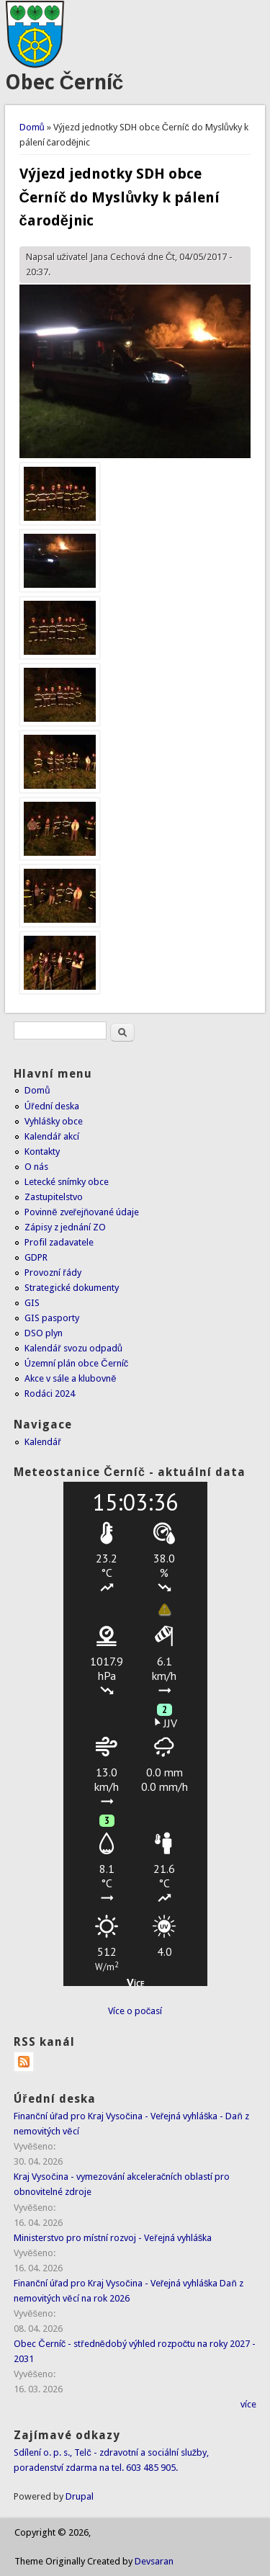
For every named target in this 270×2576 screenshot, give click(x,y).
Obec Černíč (64, 82)
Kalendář (42, 1441)
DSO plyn (43, 1333)
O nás (36, 1166)
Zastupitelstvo (53, 1196)
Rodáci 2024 (49, 1393)
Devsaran (154, 2561)
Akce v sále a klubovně (70, 1378)
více (248, 2404)
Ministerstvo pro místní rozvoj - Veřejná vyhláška (113, 2237)
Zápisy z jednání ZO (65, 1227)
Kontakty (42, 1151)
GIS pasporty (51, 1317)
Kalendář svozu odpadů (73, 1348)
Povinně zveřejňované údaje (81, 1212)
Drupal (80, 2496)
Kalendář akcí (51, 1136)
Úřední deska (51, 1106)
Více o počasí (135, 2010)
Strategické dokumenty (71, 1287)
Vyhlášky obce (53, 1121)
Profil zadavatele (59, 1242)
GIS (32, 1302)
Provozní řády (52, 1272)
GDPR (36, 1257)
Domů (32, 127)
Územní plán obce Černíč (76, 1363)
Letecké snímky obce (66, 1181)
